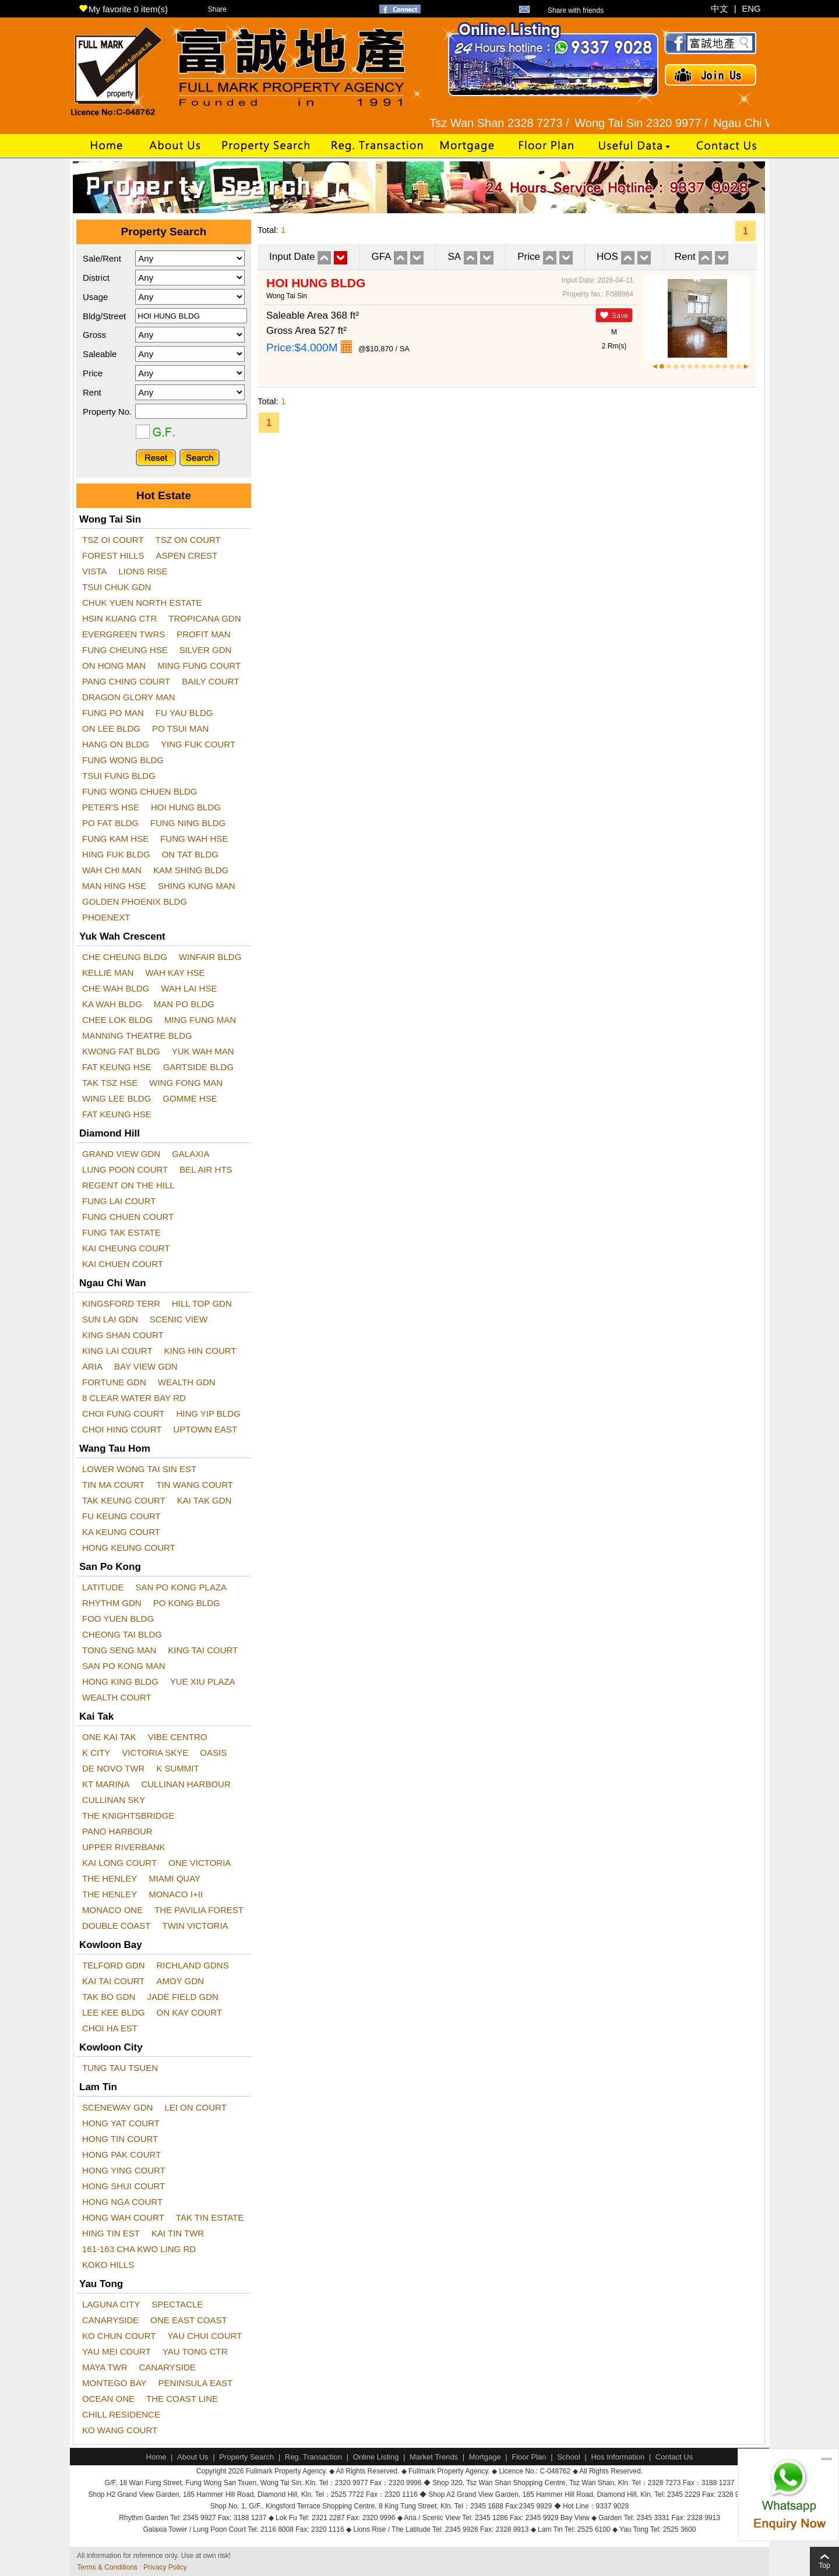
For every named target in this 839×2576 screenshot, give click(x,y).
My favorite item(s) (123, 9)
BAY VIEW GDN (146, 1366)
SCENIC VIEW (178, 1319)
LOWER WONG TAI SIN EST (139, 1469)
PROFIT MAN (203, 634)
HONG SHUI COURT (123, 2186)
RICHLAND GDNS (193, 1965)
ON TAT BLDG (190, 854)
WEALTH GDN (187, 1382)
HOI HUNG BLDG (186, 807)
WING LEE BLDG (116, 1098)
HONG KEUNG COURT (128, 1547)
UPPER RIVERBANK (123, 1847)
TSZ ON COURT (188, 540)
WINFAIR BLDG (210, 957)
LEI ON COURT (195, 2107)
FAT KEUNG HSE (116, 1067)
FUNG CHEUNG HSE (125, 650)
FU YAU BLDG (184, 713)
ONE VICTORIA (199, 1863)
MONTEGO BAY (114, 2383)
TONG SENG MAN (119, 1650)
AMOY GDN (180, 1981)
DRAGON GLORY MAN (128, 697)
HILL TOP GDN (202, 1303)
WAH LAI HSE (189, 988)
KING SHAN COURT (123, 1335)
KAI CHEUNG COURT (126, 1248)
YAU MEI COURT (116, 2351)
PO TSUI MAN (180, 728)
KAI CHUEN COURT (122, 1264)
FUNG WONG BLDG (123, 760)
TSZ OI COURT (113, 540)
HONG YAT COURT (121, 2123)
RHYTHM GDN (112, 1603)
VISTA (94, 571)
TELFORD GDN (113, 1965)
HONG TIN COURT (120, 2139)
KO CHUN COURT (119, 2336)
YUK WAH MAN (203, 1051)
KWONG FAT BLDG (121, 1051)
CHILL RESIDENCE (121, 2414)
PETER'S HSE (110, 807)
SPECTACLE (177, 2304)
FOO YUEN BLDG (118, 1619)
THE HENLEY (109, 1878)
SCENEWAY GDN (117, 2107)
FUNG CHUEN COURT (128, 1217)
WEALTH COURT (116, 1697)
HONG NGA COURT (122, 2202)
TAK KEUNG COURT (123, 1500)
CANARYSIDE (110, 2320)
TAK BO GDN (108, 1997)
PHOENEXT (106, 917)
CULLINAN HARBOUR (185, 1784)
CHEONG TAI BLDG (122, 1634)
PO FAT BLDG (110, 823)
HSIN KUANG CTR (119, 618)
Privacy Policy (165, 2567)
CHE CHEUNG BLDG (124, 957)
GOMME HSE (190, 1098)
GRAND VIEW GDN (121, 1154)
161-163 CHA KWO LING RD (139, 2249)
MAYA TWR (105, 2367)
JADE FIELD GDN (182, 1997)
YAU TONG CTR (195, 2351)
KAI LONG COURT (119, 1863)
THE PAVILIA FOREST (199, 1910)
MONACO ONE (112, 1910)
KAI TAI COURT (113, 1981)
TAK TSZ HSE (110, 1083)
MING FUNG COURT (199, 666)
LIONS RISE (142, 571)
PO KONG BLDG (186, 1603)
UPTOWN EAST (205, 1429)
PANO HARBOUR (117, 1831)
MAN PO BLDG (184, 1004)
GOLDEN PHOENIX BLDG (134, 901)
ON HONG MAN (114, 666)
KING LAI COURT (117, 1351)
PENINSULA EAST (195, 2383)
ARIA (92, 1366)
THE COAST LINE (182, 2399)
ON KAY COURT (190, 2012)
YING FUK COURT (198, 744)
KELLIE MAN (107, 973)
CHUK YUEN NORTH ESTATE (142, 603)
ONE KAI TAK (109, 1737)
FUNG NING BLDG (187, 823)
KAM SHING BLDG (190, 870)
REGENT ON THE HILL (128, 1185)
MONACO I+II (176, 1894)
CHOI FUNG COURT (123, 1413)
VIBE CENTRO (177, 1737)
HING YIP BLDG (208, 1413)
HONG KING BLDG (120, 1681)
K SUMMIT (177, 1768)
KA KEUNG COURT (121, 1532)
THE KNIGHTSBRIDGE (128, 1815)
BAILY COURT (210, 681)
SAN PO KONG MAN (123, 1666)
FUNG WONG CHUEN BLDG (140, 791)
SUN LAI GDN (110, 1319)
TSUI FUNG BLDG (119, 776)
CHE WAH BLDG (115, 988)
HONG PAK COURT (121, 2154)
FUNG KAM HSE (115, 839)
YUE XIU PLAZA (202, 1681)
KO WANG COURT (119, 2430)
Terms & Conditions (107, 2567)
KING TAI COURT (203, 1650)
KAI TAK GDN (204, 1500)
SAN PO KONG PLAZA (181, 1587)
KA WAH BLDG (112, 1004)
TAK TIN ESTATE (210, 2217)
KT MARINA (105, 1784)
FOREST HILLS (113, 555)
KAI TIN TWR (177, 2233)
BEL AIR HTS (205, 1169)
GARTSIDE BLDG (198, 1067)
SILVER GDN (205, 650)
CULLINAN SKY (113, 1800)
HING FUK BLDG (116, 854)
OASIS (213, 1753)
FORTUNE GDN (114, 1382)
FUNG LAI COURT (119, 1201)
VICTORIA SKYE (155, 1753)
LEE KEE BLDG (113, 2012)
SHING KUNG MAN (196, 886)
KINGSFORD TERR (121, 1303)
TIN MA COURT (113, 1485)
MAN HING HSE (114, 886)
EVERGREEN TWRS (123, 634)
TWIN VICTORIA (195, 1926)
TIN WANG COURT (194, 1485)
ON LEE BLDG (111, 728)
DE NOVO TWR (113, 1768)
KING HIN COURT (200, 1351)
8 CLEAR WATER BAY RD (134, 1398)
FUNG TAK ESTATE (121, 1232)
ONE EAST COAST (188, 2320)
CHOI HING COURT (121, 1429)
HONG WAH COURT (123, 2217)
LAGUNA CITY (111, 2304)
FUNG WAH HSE (194, 839)
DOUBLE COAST (116, 1926)
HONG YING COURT (123, 2170)
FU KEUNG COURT (121, 1516)
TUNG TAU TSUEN (120, 2068)
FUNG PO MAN (113, 713)
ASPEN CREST (186, 555)
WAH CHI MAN (112, 870)
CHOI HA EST (110, 2028)
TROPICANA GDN (204, 618)
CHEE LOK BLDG (117, 1020)
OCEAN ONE (108, 2399)
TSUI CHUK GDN (116, 587)
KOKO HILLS (108, 2265)
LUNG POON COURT (125, 1169)
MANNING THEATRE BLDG (137, 1035)
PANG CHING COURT (126, 681)
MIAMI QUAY (174, 1878)
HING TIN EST (111, 2233)
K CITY (96, 1753)
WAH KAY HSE (175, 973)
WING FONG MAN (186, 1083)
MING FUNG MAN (200, 1020)
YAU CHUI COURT (204, 2336)
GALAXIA (190, 1154)
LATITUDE (103, 1587)
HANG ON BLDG (115, 744)
